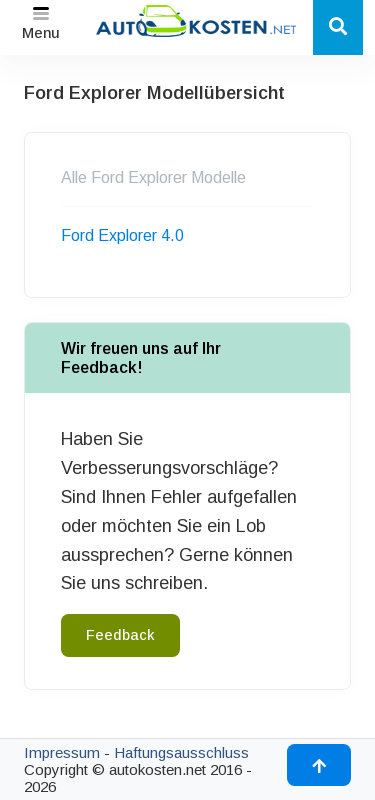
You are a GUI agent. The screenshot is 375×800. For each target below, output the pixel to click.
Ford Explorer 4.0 (122, 235)
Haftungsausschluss (181, 752)
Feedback (120, 635)
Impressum (62, 752)
